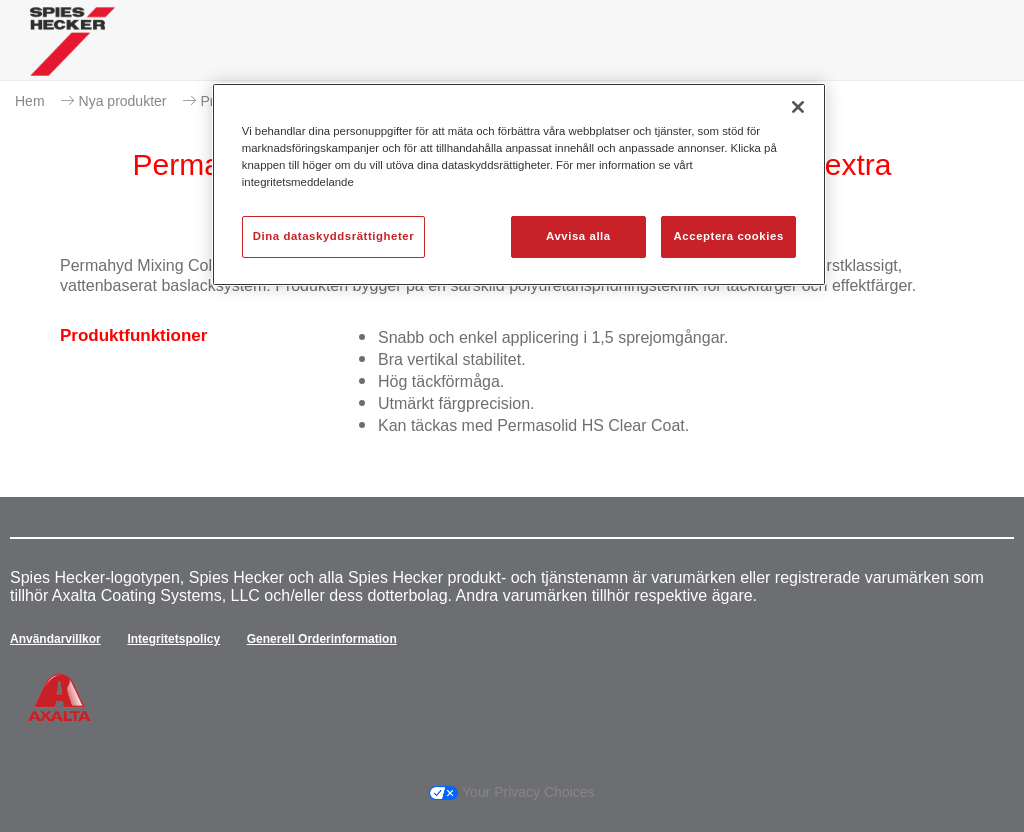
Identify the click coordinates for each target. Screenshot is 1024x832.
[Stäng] (798, 107)
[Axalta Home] (72, 56)
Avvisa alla (578, 236)
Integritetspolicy (173, 639)
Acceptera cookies (729, 236)
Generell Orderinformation (322, 639)
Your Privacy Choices (511, 792)
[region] (519, 184)
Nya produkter (123, 101)
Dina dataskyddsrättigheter (333, 236)
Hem (30, 101)
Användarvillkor (55, 639)
